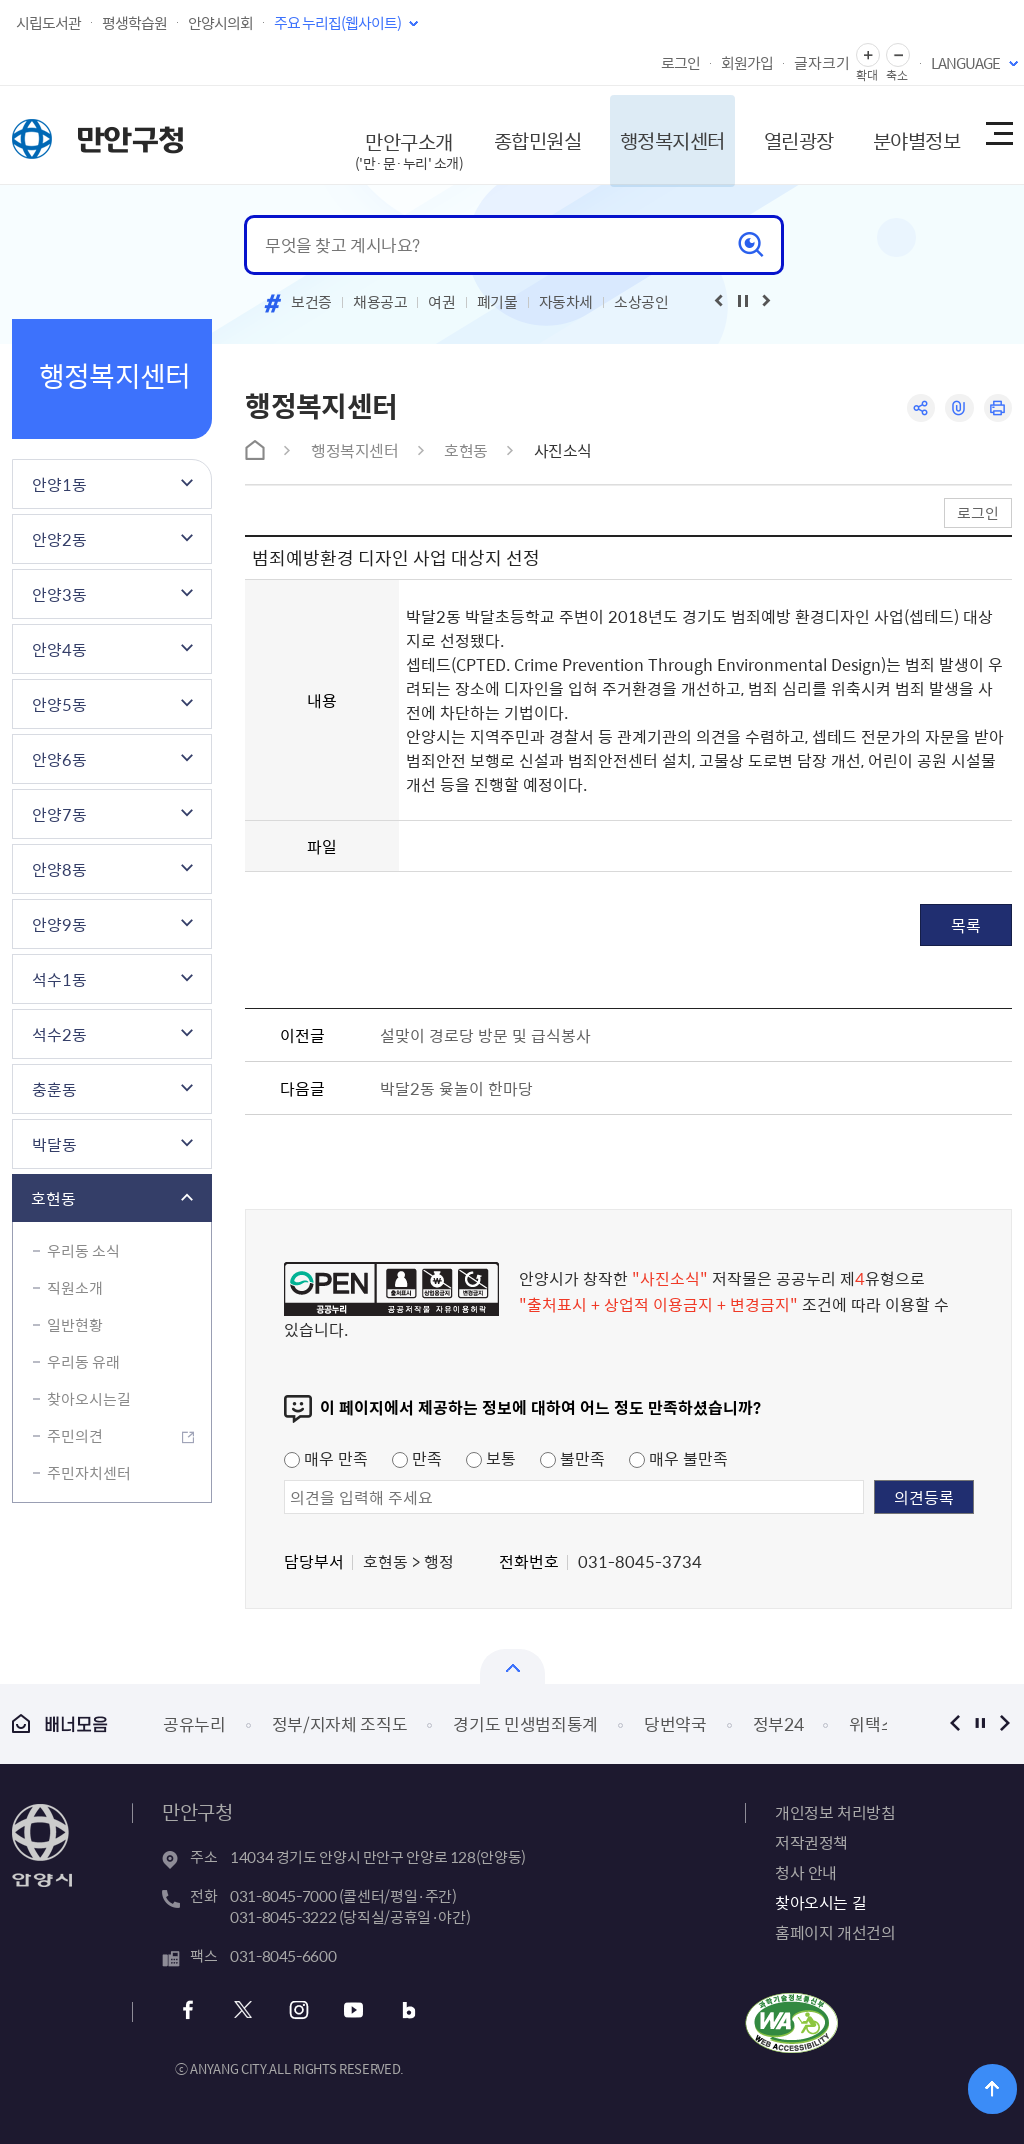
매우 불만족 (678, 1458)
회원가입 (747, 63)
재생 (743, 301)
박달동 (54, 1144)
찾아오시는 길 (820, 1902)
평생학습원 (134, 23)
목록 (966, 925)
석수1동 (59, 979)
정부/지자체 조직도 (340, 1723)
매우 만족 (326, 1458)
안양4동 (59, 649)
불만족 (572, 1458)
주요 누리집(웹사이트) (337, 23)
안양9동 (59, 924)
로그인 (680, 63)
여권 (441, 302)
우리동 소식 (83, 1251)
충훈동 (54, 1089)
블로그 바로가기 (405, 2010)
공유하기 (919, 408)
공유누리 (194, 1723)
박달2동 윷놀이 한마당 (456, 1088)
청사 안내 (806, 1872)
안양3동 (59, 594)
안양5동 (59, 704)
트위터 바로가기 (243, 2010)
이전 (954, 1723)
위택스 (872, 1723)
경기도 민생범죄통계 (525, 1723)
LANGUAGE (965, 63)
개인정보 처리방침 (835, 1812)
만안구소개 (398, 144)
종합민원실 (526, 134)
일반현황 (75, 1325)
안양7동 (59, 814)
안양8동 (59, 869)
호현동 (53, 1198)
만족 (417, 1458)
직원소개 (75, 1288)
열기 (512, 1666)
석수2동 (59, 1034)
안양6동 (59, 759)
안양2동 (59, 539)
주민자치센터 (89, 1473)
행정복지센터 (662, 134)
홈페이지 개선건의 (835, 1932)
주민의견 (75, 1436)
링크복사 (958, 408)
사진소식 (563, 450)
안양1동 (59, 484)
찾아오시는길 (89, 1399)
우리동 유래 (83, 1362)
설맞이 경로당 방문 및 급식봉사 (485, 1035)
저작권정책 (811, 1842)
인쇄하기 (997, 408)
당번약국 (675, 1723)
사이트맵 (998, 135)
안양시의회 (220, 23)
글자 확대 (868, 55)
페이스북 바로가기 (189, 2010)
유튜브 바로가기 (351, 2010)
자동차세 (566, 302)
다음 (1004, 1723)
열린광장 (790, 134)
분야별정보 (909, 134)
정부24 (778, 1723)
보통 (491, 1458)
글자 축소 (898, 55)
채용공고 (380, 302)
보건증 (311, 302)
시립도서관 (48, 23)
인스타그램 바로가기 (297, 2010)
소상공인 (641, 302)
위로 (994, 2088)
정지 (979, 1723)
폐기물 (497, 302)
